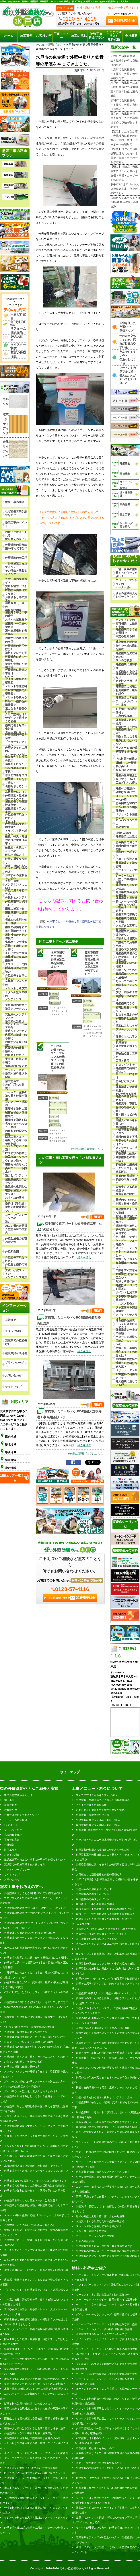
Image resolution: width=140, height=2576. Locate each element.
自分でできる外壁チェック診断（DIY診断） (29, 2041)
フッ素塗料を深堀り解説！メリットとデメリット (126, 1312)
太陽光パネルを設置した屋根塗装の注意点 (126, 1123)
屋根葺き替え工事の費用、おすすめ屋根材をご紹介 (105, 1909)
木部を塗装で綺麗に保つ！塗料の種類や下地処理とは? (126, 1135)
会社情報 (9, 1844)
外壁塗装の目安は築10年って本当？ (16, 546)
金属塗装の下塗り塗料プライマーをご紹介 (126, 868)
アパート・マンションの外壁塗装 (95, 2236)
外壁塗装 (15, 165)
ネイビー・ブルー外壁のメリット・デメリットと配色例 (36, 2453)
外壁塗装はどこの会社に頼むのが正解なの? (29, 2225)
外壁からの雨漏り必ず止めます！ (95, 1889)
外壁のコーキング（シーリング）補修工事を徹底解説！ (108, 1978)
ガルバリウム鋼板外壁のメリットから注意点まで (126, 812)
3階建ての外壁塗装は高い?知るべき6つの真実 (126, 768)
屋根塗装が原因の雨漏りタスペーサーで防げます (16, 962)
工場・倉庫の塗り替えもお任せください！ (126, 572)
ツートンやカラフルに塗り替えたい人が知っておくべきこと (127, 375)
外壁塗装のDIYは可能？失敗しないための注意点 (126, 968)
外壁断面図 (12, 1251)
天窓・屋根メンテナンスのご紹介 (16, 884)
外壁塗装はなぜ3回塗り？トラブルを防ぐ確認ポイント (35, 2180)
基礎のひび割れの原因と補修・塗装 (126, 1201)
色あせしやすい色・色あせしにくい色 (127, 357)
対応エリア (10, 1849)
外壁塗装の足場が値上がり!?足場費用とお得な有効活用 (107, 2251)
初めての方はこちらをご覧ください (96, 1795)
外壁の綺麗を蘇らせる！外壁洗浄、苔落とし (126, 1101)
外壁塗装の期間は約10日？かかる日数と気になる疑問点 (36, 1957)
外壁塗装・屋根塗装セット (15, 187)
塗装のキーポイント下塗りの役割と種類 (126, 857)
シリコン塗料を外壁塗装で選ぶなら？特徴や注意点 (16, 706)
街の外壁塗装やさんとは (18, 1795)
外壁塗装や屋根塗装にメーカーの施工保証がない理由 (126, 901)
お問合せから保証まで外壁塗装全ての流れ (100, 1809)
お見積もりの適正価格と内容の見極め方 (126, 712)
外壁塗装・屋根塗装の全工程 (92, 1814)
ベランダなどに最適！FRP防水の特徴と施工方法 (16, 1151)
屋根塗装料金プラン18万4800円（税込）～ (100, 1824)
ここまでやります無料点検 (114, 35)
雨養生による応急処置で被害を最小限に (126, 1190)
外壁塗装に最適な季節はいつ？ (16, 673)
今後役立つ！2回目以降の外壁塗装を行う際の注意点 (106, 1928)
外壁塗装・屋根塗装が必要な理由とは (26, 2031)
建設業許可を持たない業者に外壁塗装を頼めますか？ (34, 1859)
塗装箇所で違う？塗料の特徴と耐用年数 (126, 845)
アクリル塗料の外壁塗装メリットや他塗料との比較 (16, 684)
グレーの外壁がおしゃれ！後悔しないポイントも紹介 (126, 1257)
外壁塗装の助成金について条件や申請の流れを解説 (105, 1963)
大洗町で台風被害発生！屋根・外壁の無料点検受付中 (124, 74)
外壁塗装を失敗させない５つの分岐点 (126, 656)
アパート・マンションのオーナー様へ (126, 584)
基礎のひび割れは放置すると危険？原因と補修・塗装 (34, 2428)
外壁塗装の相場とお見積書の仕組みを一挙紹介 (103, 1849)
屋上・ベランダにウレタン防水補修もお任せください (16, 1162)
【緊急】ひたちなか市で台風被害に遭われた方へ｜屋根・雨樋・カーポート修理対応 (124, 138)
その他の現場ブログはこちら (85, 1453)
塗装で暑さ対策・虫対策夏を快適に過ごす (16, 728)
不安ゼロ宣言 (12, 1839)
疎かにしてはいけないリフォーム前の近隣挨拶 (126, 745)
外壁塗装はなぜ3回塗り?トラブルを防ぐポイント (16, 829)
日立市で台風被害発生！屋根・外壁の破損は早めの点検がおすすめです (124, 120)
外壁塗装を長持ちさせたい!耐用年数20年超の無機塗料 (127, 890)
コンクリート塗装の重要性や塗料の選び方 (16, 1106)
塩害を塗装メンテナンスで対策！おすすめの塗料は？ (34, 2383)
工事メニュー (61, 35)
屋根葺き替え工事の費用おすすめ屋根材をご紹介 (16, 617)
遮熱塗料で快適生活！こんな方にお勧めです (101, 2334)
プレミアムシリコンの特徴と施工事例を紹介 (126, 1346)
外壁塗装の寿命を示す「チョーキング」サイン (16, 740)
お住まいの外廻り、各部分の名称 (23, 2061)
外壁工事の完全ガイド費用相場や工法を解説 (16, 584)
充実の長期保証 (13, 1834)
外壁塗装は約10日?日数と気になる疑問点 (126, 734)
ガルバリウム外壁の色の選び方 (126, 823)
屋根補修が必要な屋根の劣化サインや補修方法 (16, 940)
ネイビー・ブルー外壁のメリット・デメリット (126, 1246)
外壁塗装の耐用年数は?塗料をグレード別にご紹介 (16, 651)
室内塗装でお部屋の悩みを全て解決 (96, 1938)
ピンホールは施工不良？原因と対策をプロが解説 (16, 773)
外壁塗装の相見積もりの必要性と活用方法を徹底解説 (34, 2185)
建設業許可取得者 (16, 1353)
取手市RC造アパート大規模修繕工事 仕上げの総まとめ (124, 189)
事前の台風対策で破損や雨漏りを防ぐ (126, 1179)
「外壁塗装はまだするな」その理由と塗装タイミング (16, 568)
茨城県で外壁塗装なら (16, 1342)
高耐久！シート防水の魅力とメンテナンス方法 (16, 1173)
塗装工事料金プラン (96, 35)
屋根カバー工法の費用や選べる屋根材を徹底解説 (16, 628)
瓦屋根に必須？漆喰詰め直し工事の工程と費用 (103, 2028)
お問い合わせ (13, 1375)
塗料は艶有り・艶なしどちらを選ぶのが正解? (126, 1012)
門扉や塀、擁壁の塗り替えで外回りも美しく (101, 1933)
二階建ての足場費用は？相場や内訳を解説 (126, 946)
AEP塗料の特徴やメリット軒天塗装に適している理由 (127, 1379)
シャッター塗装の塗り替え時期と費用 (16, 1095)
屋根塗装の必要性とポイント (92, 1899)
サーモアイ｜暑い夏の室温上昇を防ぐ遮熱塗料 (103, 2294)
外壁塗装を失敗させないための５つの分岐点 (29, 1932)
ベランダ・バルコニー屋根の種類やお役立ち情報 (16, 1129)
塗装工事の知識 (14, 502)
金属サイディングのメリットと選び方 (16, 984)
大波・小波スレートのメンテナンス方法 (16, 1273)
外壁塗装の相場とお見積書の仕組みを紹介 (126, 690)
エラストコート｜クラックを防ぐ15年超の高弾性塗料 (107, 2349)
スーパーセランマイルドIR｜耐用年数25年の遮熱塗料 (107, 2299)
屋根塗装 (15, 176)
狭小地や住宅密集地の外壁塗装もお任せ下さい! (16, 973)
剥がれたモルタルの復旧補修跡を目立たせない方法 (16, 762)
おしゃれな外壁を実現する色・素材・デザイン (126, 1235)
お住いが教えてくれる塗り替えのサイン (16, 535)
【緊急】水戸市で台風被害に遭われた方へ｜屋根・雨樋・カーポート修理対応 (124, 155)
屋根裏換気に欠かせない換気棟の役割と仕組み (16, 1184)
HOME (40, 44)
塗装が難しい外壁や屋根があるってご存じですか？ (126, 979)
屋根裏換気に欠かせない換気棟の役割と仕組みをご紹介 (36, 2378)
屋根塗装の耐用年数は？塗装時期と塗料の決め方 (126, 1223)
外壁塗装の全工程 (16, 557)
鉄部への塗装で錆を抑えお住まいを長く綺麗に (16, 1040)
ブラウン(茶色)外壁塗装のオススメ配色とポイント (126, 1301)
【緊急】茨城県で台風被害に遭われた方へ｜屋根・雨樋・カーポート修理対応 (124, 173)
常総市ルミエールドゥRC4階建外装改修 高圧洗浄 (125, 202)
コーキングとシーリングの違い (16, 1218)
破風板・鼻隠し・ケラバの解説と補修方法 (16, 851)
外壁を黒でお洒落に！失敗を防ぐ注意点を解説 (126, 1268)
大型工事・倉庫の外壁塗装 (91, 2231)
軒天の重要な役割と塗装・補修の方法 (16, 862)
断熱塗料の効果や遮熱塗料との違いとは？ (126, 1157)
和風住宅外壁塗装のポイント (126, 1046)
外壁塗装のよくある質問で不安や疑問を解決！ (126, 634)
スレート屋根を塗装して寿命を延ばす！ (99, 2226)
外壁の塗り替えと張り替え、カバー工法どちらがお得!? (36, 2056)
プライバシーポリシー (16, 1364)
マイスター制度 (13, 1829)
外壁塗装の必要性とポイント (92, 1894)
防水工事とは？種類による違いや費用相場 (16, 1140)
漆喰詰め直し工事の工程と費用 (126, 1057)
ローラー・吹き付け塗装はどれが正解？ (126, 1079)
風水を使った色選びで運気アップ (127, 327)
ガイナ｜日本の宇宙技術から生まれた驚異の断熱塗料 (106, 2373)
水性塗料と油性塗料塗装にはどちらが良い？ (126, 1023)
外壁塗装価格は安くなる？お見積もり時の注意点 (16, 595)
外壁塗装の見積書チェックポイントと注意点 (126, 701)
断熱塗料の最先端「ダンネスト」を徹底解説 (126, 1168)
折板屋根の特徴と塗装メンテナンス (16, 1006)
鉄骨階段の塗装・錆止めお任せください (16, 1051)
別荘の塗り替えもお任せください (126, 595)
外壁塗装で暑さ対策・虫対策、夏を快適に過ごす (104, 2246)
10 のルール (11, 1824)
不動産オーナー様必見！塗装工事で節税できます (126, 912)
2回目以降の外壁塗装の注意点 (126, 834)
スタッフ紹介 (13, 1331)
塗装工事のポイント (16, 524)
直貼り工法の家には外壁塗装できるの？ (126, 1001)
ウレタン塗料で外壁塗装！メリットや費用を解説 (16, 695)
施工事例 (26, 36)
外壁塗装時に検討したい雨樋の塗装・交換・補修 (16, 906)
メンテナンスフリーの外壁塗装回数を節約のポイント (126, 801)
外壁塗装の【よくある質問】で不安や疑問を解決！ (33, 1893)
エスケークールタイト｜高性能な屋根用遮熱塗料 (104, 2329)
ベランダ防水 (15, 198)
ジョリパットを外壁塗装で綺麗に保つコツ (126, 1068)
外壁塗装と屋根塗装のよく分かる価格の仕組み (103, 1800)
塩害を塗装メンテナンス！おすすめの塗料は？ (16, 1195)
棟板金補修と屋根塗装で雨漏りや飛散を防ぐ (16, 1118)
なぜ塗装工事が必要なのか (16, 513)
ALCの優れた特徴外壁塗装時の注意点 (16, 1229)
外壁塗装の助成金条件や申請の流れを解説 (126, 645)
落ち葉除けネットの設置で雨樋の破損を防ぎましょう (106, 2122)
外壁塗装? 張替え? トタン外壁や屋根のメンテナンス (106, 1993)
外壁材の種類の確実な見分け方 (125, 790)
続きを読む (84, 1257)
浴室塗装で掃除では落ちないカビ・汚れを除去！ (104, 2171)
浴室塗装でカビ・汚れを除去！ (14, 1084)
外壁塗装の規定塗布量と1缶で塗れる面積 (126, 1090)
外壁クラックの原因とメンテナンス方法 (16, 751)
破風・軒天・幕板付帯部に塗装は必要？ (16, 840)
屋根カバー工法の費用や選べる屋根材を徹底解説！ (105, 1914)
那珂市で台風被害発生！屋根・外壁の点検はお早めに (124, 105)
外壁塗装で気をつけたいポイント (16, 817)
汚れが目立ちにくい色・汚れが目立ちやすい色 (127, 341)
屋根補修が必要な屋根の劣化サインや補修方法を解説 (106, 2127)
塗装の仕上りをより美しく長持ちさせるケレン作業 (16, 784)
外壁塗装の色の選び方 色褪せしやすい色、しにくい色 (35, 1908)
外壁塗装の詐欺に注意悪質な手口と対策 (126, 723)
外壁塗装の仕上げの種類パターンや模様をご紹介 (126, 1335)
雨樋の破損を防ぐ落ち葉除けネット (16, 929)
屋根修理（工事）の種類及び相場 (16, 606)
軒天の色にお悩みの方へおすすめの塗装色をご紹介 (16, 873)
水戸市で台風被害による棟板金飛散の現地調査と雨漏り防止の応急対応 (124, 89)
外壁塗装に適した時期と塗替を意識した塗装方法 (16, 662)
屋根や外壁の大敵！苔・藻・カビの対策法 (126, 1112)
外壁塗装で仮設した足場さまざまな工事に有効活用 (126, 923)
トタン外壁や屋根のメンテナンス (16, 995)
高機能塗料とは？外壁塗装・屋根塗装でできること (16, 795)
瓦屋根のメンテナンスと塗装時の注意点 (16, 1018)
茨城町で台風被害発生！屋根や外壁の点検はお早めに (124, 60)
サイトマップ (13, 1386)
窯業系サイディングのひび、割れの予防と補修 (126, 990)
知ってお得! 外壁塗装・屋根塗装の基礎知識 (29, 2027)
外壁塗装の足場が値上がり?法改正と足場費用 (126, 934)
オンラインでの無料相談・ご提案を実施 (126, 623)
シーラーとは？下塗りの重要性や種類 (126, 879)
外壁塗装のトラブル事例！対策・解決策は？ (126, 1212)
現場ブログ (55, 44)
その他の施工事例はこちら (86, 1148)
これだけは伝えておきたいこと (22, 1814)
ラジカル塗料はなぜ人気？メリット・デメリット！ (126, 1368)
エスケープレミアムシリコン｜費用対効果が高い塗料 (106, 2324)
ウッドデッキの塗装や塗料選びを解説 (16, 1073)
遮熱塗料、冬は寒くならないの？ (95, 2448)
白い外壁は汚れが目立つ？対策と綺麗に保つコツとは (126, 1279)
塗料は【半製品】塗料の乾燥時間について (16, 1207)
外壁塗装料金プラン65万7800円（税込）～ (100, 1819)
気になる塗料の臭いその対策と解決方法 (126, 757)
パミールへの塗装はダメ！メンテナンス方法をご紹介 (126, 1146)
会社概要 (131, 36)
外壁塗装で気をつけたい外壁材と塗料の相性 (16, 1262)
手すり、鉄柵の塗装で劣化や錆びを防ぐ (16, 1062)
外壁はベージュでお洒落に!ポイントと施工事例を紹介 (126, 1290)
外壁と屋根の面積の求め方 (16, 1240)
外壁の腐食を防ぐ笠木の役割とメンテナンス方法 (16, 895)
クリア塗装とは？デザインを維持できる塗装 (16, 717)
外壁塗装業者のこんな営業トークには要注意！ (126, 957)
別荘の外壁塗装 (85, 2241)
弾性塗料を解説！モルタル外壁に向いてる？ (126, 1324)
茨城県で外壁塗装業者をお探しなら (24, 1864)
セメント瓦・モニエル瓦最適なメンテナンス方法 (16, 1029)
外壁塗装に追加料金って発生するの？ (126, 668)
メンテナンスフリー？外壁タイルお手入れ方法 (126, 1034)
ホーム (8, 36)
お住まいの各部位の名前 (16, 639)
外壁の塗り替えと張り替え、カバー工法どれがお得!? (126, 779)
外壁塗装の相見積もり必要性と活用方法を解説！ (126, 679)
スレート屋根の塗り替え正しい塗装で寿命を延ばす (16, 951)
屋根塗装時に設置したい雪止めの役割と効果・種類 (16, 917)
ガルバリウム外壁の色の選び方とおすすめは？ (31, 2091)
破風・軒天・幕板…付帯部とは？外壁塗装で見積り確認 (108, 2052)
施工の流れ (79, 36)
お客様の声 (44, 36)
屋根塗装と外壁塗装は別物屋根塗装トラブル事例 (16, 806)
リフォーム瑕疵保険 (15, 1819)
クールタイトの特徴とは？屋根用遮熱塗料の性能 (126, 1357)
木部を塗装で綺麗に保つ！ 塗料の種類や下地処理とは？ (36, 2388)
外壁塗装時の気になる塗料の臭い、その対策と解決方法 (36, 2002)
